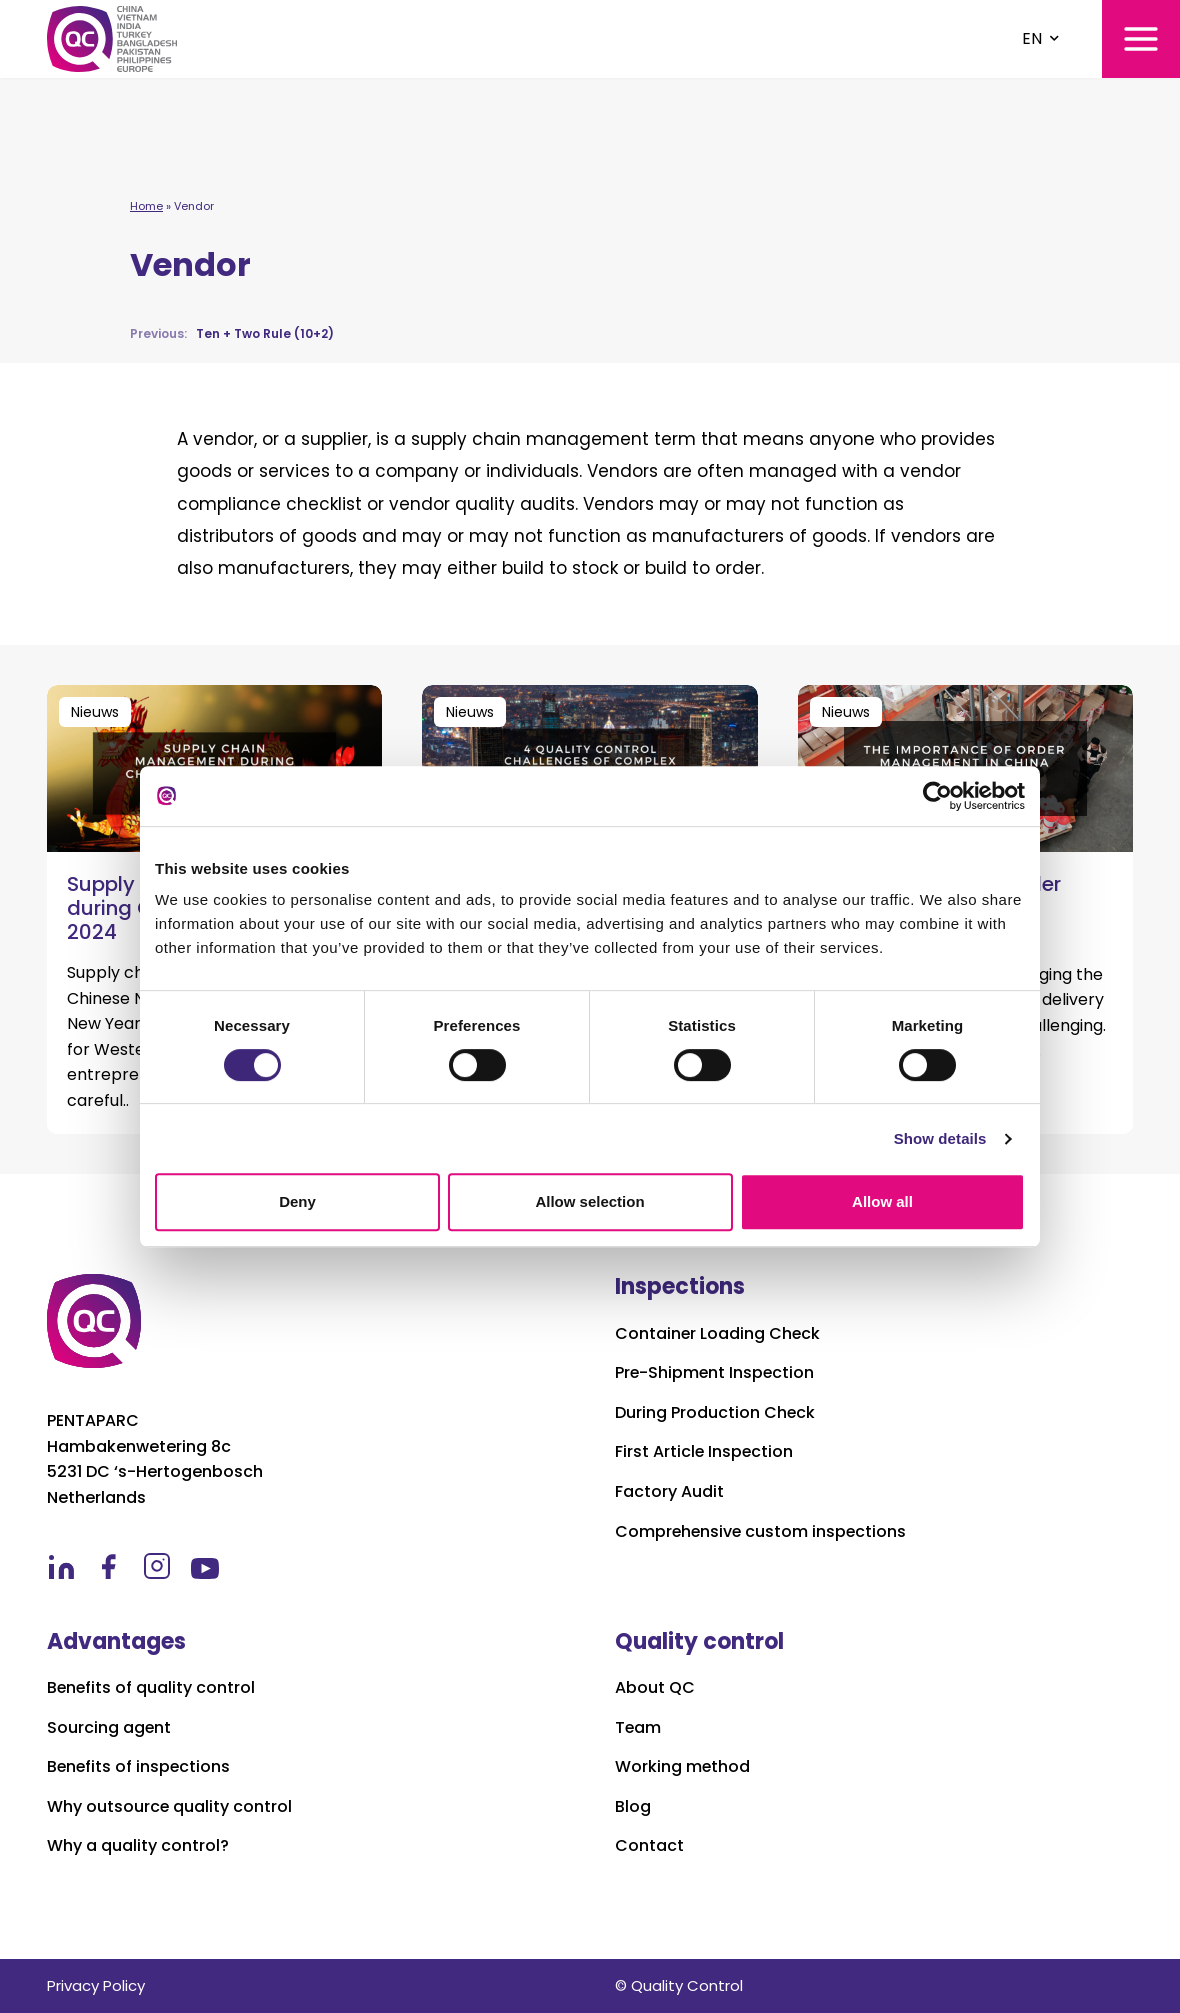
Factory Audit (669, 1492)
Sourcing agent (109, 1728)
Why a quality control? (138, 1846)
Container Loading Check (718, 1334)
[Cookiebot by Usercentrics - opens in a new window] (937, 796)
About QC (655, 1688)
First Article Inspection (705, 1452)
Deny (297, 1201)
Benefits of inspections (140, 1767)
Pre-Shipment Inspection (716, 1373)
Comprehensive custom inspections (762, 1532)
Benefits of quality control (152, 1688)
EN (1032, 38)
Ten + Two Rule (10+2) (232, 333)
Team (638, 1728)
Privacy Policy (96, 1985)
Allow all (882, 1201)
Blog (633, 1807)
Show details (940, 1138)
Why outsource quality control (170, 1807)
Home (146, 206)
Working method (683, 1767)
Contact (649, 1846)
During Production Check (715, 1413)
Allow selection (589, 1201)
